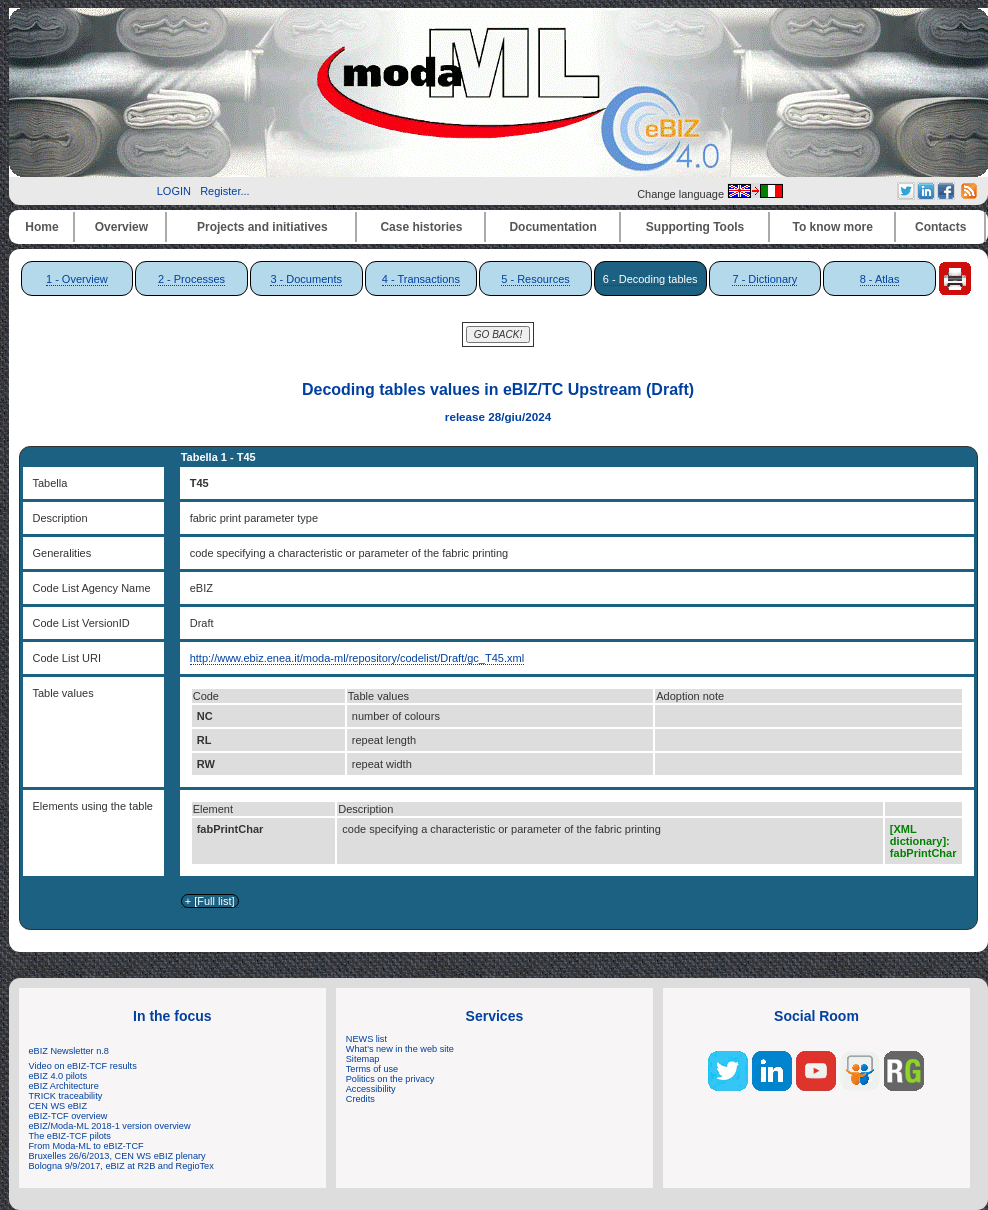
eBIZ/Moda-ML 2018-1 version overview (110, 1126)
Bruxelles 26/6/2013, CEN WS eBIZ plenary (117, 1156)
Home (41, 227)
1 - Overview (77, 279)
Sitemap (363, 1059)
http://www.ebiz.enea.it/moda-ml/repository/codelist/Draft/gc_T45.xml (357, 658)
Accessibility (371, 1089)
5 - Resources (535, 279)
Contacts (940, 227)
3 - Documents (306, 279)
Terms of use (372, 1069)
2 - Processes (191, 279)
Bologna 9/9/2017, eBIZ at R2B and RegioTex (121, 1166)
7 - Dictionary (764, 279)
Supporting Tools (695, 227)
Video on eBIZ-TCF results (84, 1066)
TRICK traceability (66, 1096)
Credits (360, 1099)
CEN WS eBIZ (58, 1106)
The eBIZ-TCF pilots (70, 1136)
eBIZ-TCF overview (68, 1116)
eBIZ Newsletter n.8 (69, 1051)
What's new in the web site (400, 1049)
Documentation (552, 227)
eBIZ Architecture (64, 1086)
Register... (225, 191)
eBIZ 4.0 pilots (58, 1076)
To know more (833, 227)
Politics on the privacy (390, 1079)
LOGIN (174, 191)
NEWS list (366, 1039)
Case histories (421, 227)
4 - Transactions (421, 279)
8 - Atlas (880, 279)
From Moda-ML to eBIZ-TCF (86, 1146)
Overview (121, 227)
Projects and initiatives (262, 227)
